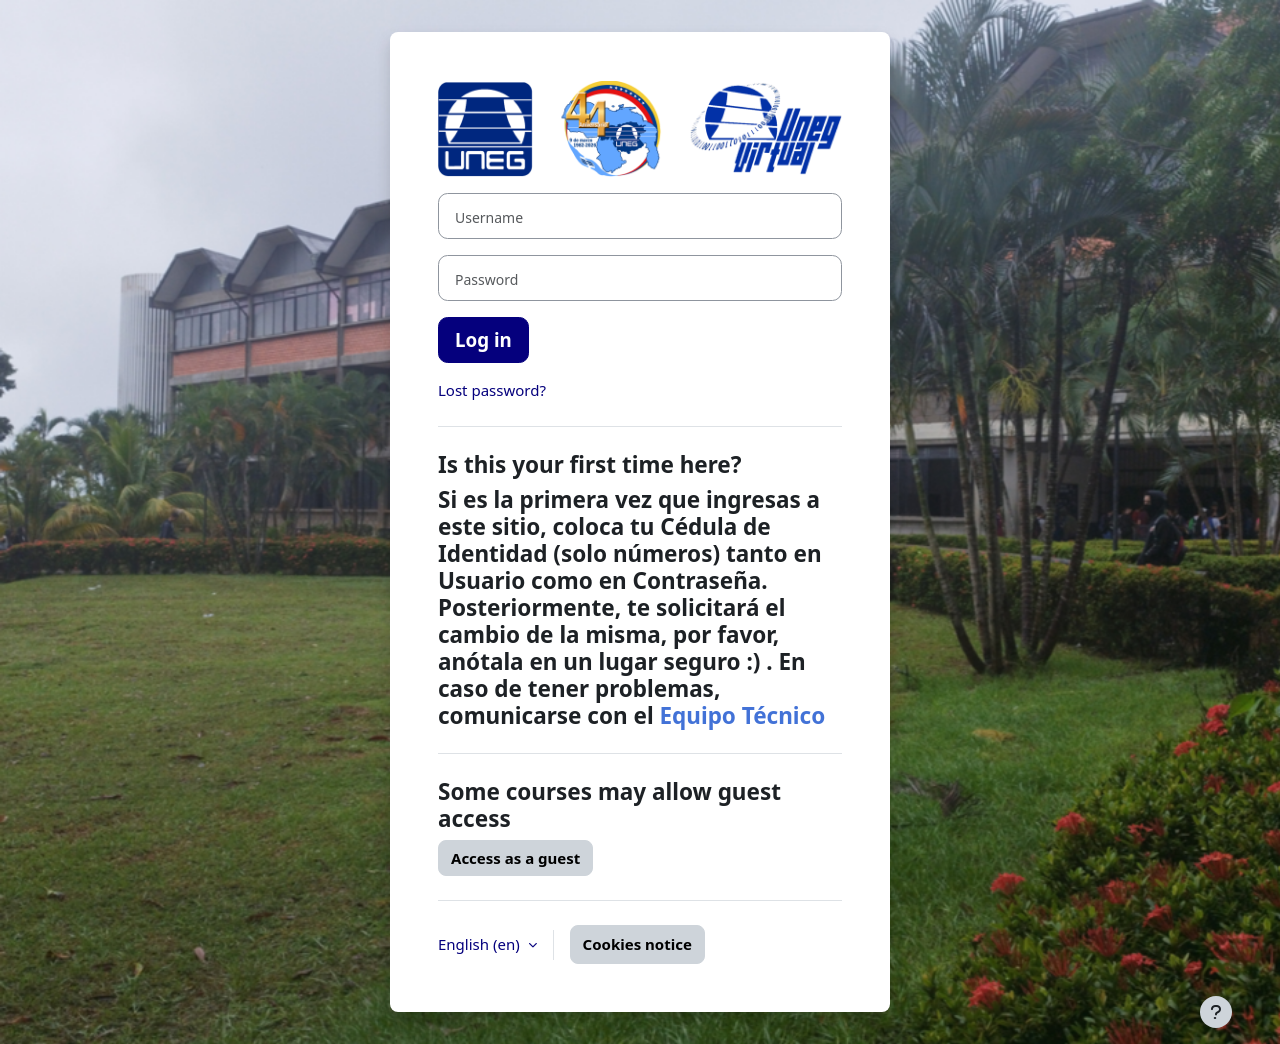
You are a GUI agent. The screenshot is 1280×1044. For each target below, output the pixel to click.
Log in (483, 339)
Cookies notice (637, 944)
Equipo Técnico (742, 715)
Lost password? (492, 390)
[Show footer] (1216, 1012)
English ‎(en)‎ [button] (481, 944)
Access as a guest (515, 858)
